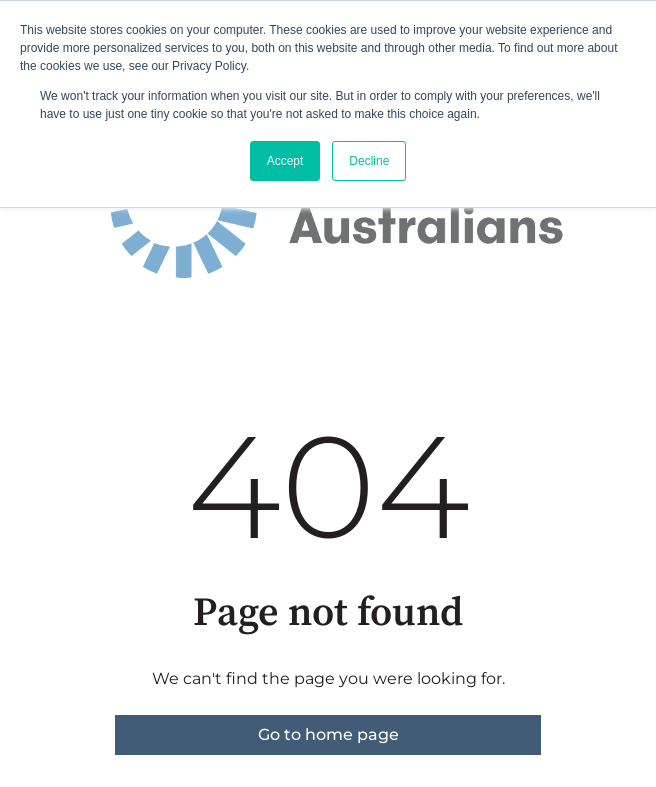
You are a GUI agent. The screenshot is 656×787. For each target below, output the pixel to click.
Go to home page (328, 734)
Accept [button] (285, 161)
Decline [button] (369, 161)
